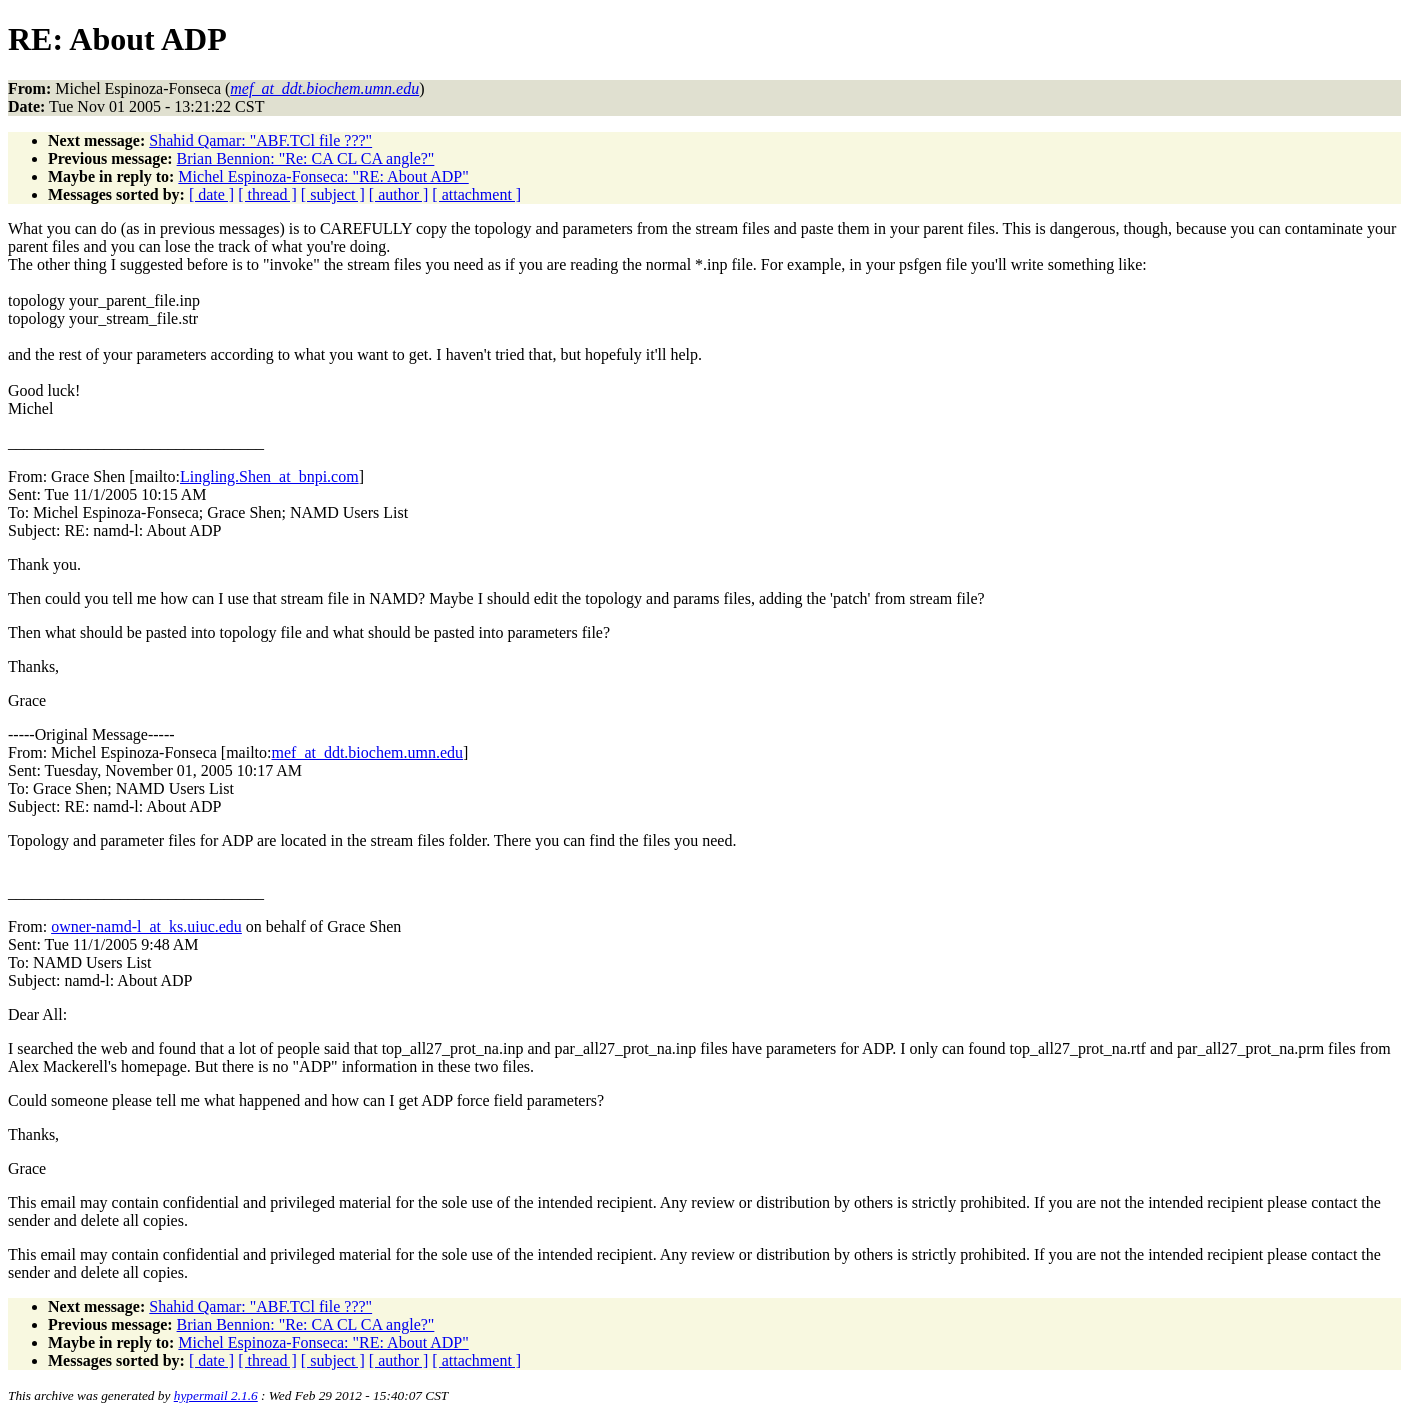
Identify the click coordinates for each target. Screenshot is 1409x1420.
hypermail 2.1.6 (216, 1395)
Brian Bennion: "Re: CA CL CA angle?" (306, 158)
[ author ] (399, 194)
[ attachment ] (476, 194)
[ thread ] (267, 194)
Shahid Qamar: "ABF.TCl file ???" (260, 140)
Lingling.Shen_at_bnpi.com (269, 476)
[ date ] (211, 194)
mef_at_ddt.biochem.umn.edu (368, 752)
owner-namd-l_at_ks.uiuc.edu (146, 926)
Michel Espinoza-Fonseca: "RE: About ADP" (323, 176)
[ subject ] (333, 194)
